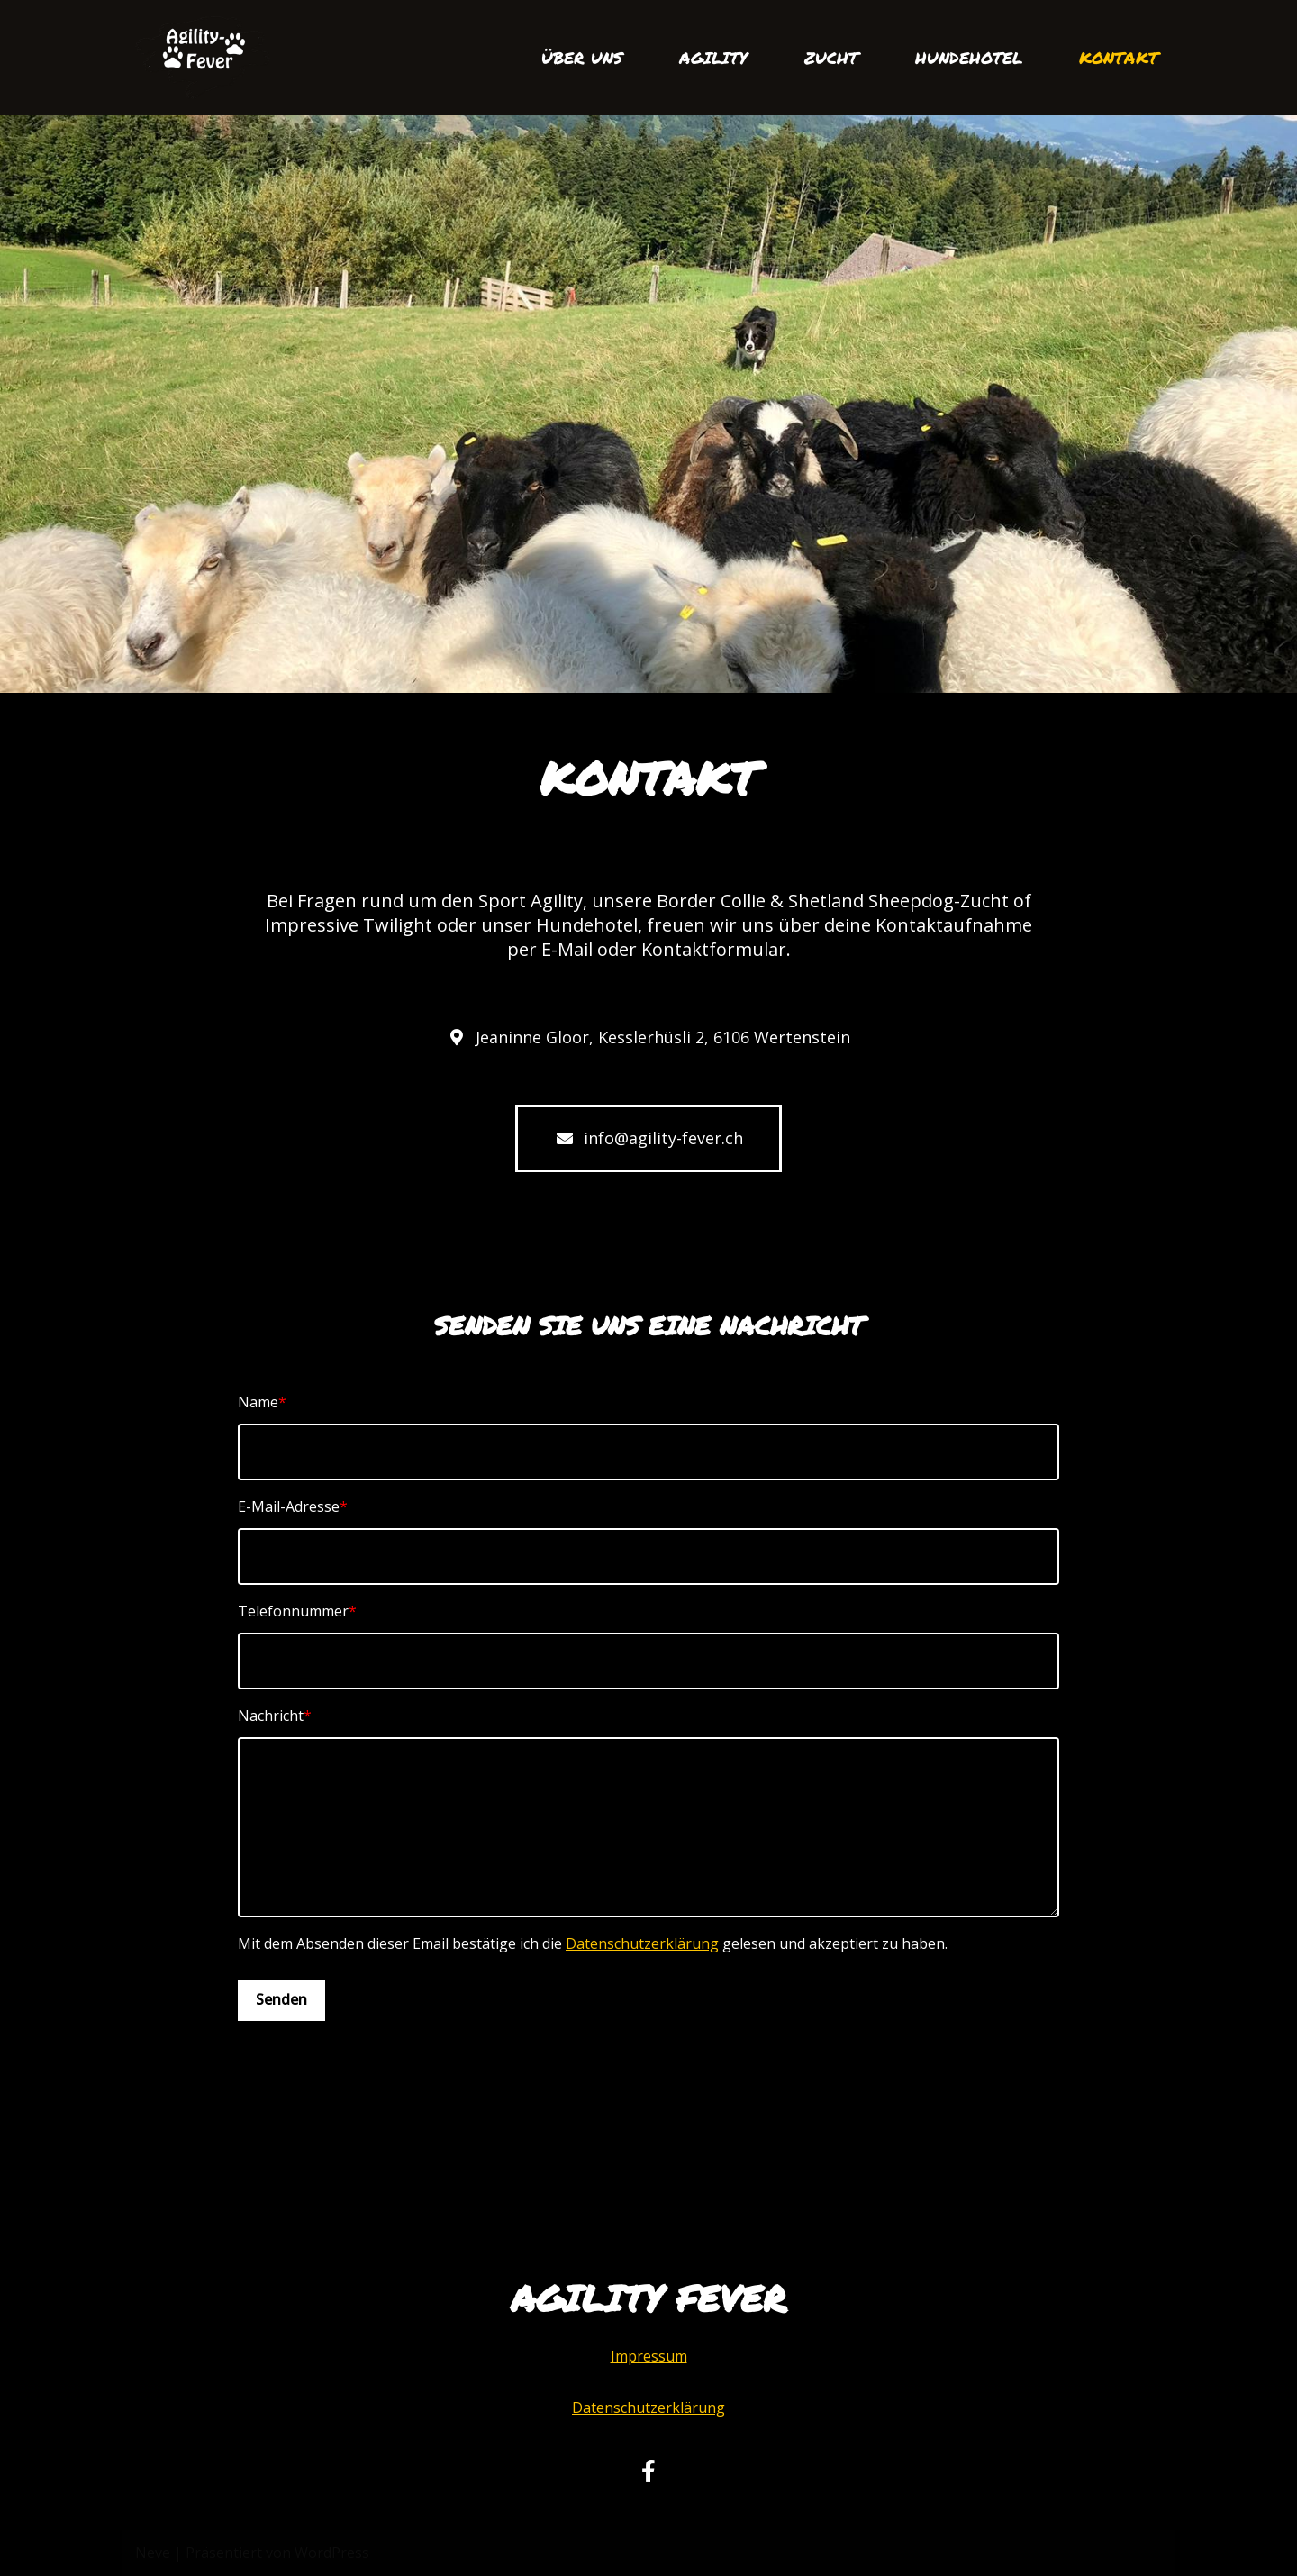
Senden (281, 1999)
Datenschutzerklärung (642, 1943)
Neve (152, 2552)
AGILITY (713, 57)
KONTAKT (1118, 57)
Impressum (649, 2356)
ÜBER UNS (581, 57)
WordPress (332, 2552)
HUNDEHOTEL (968, 57)
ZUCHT (831, 57)
